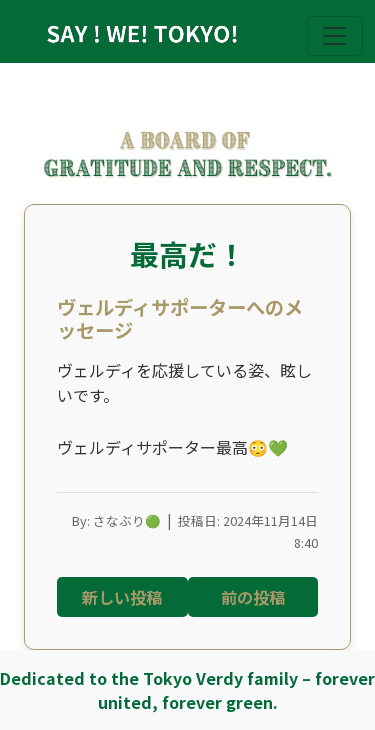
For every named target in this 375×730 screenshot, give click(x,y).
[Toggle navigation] (335, 36)
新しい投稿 (122, 597)
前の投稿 (253, 597)
